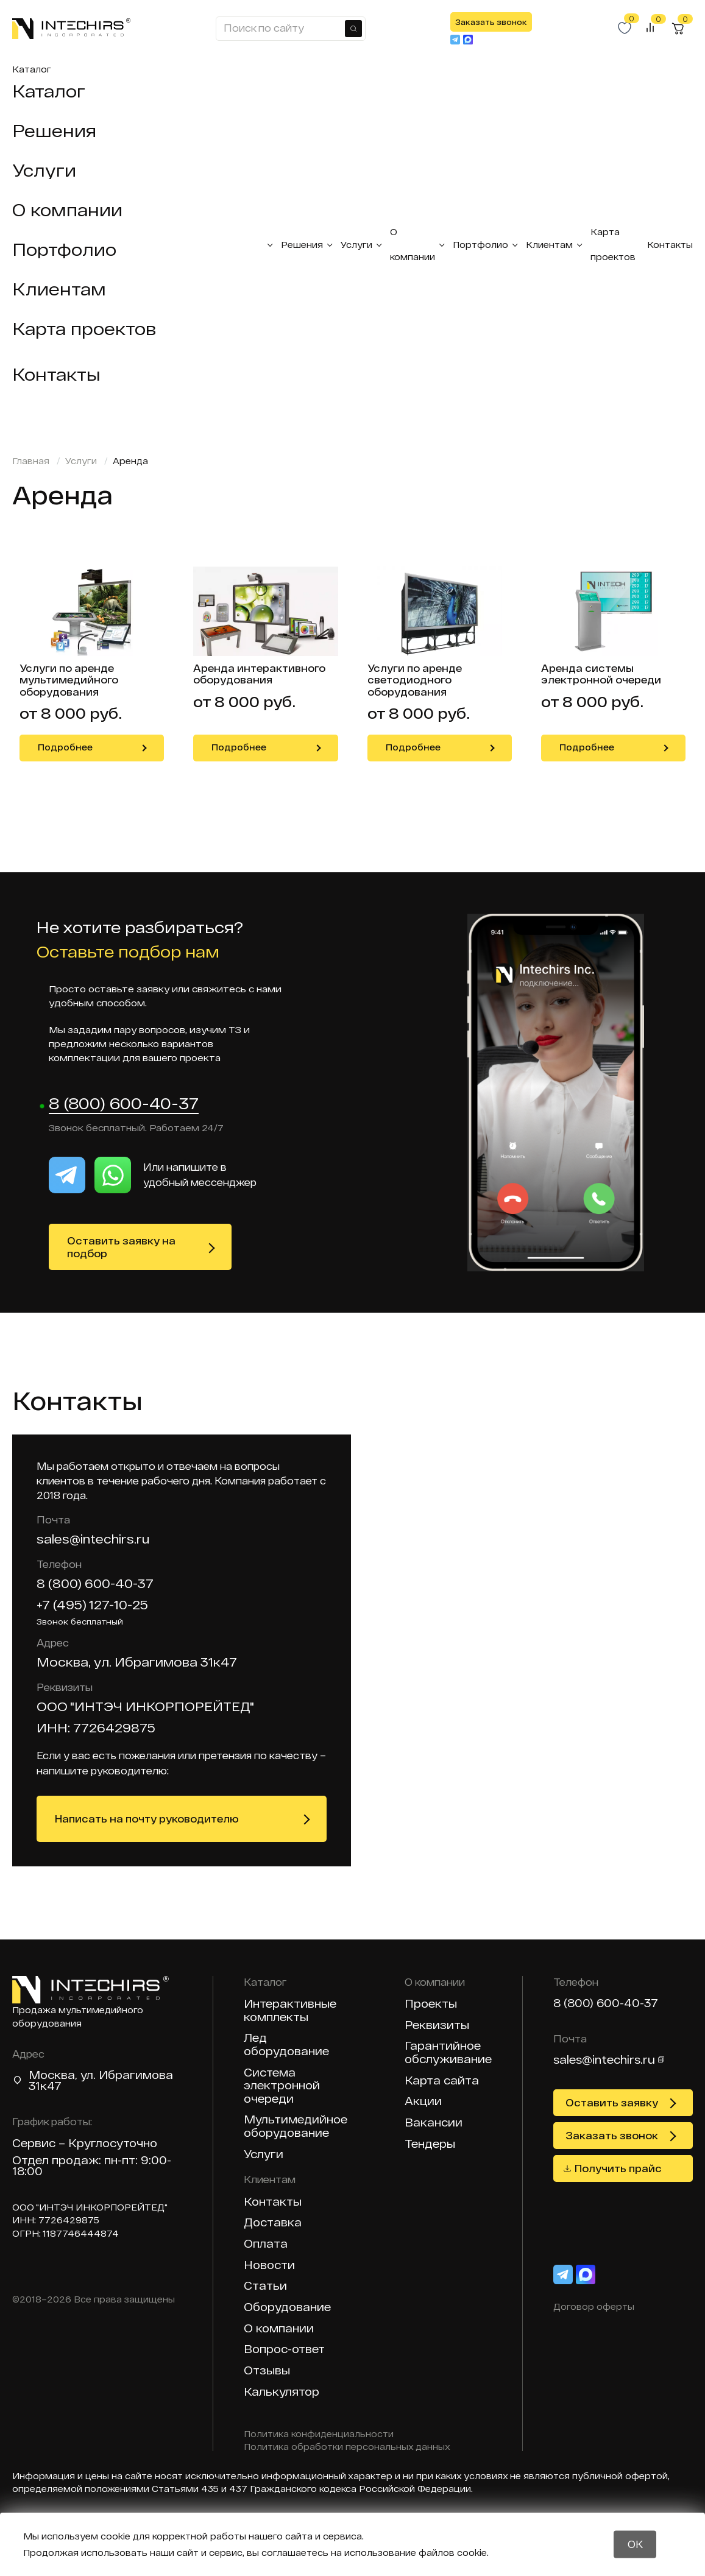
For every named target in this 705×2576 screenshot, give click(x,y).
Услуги (44, 170)
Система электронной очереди (282, 2085)
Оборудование (287, 2307)
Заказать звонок (491, 22)
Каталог (31, 69)
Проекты (431, 2003)
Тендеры (430, 2143)
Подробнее (65, 747)
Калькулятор (281, 2391)
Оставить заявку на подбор (121, 1247)
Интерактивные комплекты (290, 2010)
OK (635, 2544)
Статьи (265, 2285)
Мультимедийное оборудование (295, 2126)
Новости (269, 2265)
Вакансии (433, 2122)
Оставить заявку (611, 2102)
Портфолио (64, 249)
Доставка (273, 2222)
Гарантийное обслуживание (448, 2052)
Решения (54, 130)
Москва (52, 2074)
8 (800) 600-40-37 (124, 1103)
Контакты (56, 374)
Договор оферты (593, 2306)
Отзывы (267, 2370)
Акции (423, 2101)
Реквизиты (437, 2025)
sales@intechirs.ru (93, 1538)
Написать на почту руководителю (147, 1818)
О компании (67, 209)
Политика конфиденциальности (319, 2434)
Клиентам (59, 288)
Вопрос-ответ (284, 2349)
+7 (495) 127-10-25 (92, 1604)
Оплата (266, 2243)
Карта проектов (84, 328)
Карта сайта (442, 2080)
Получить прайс (618, 2168)
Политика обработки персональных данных (347, 2447)
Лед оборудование (286, 2044)
